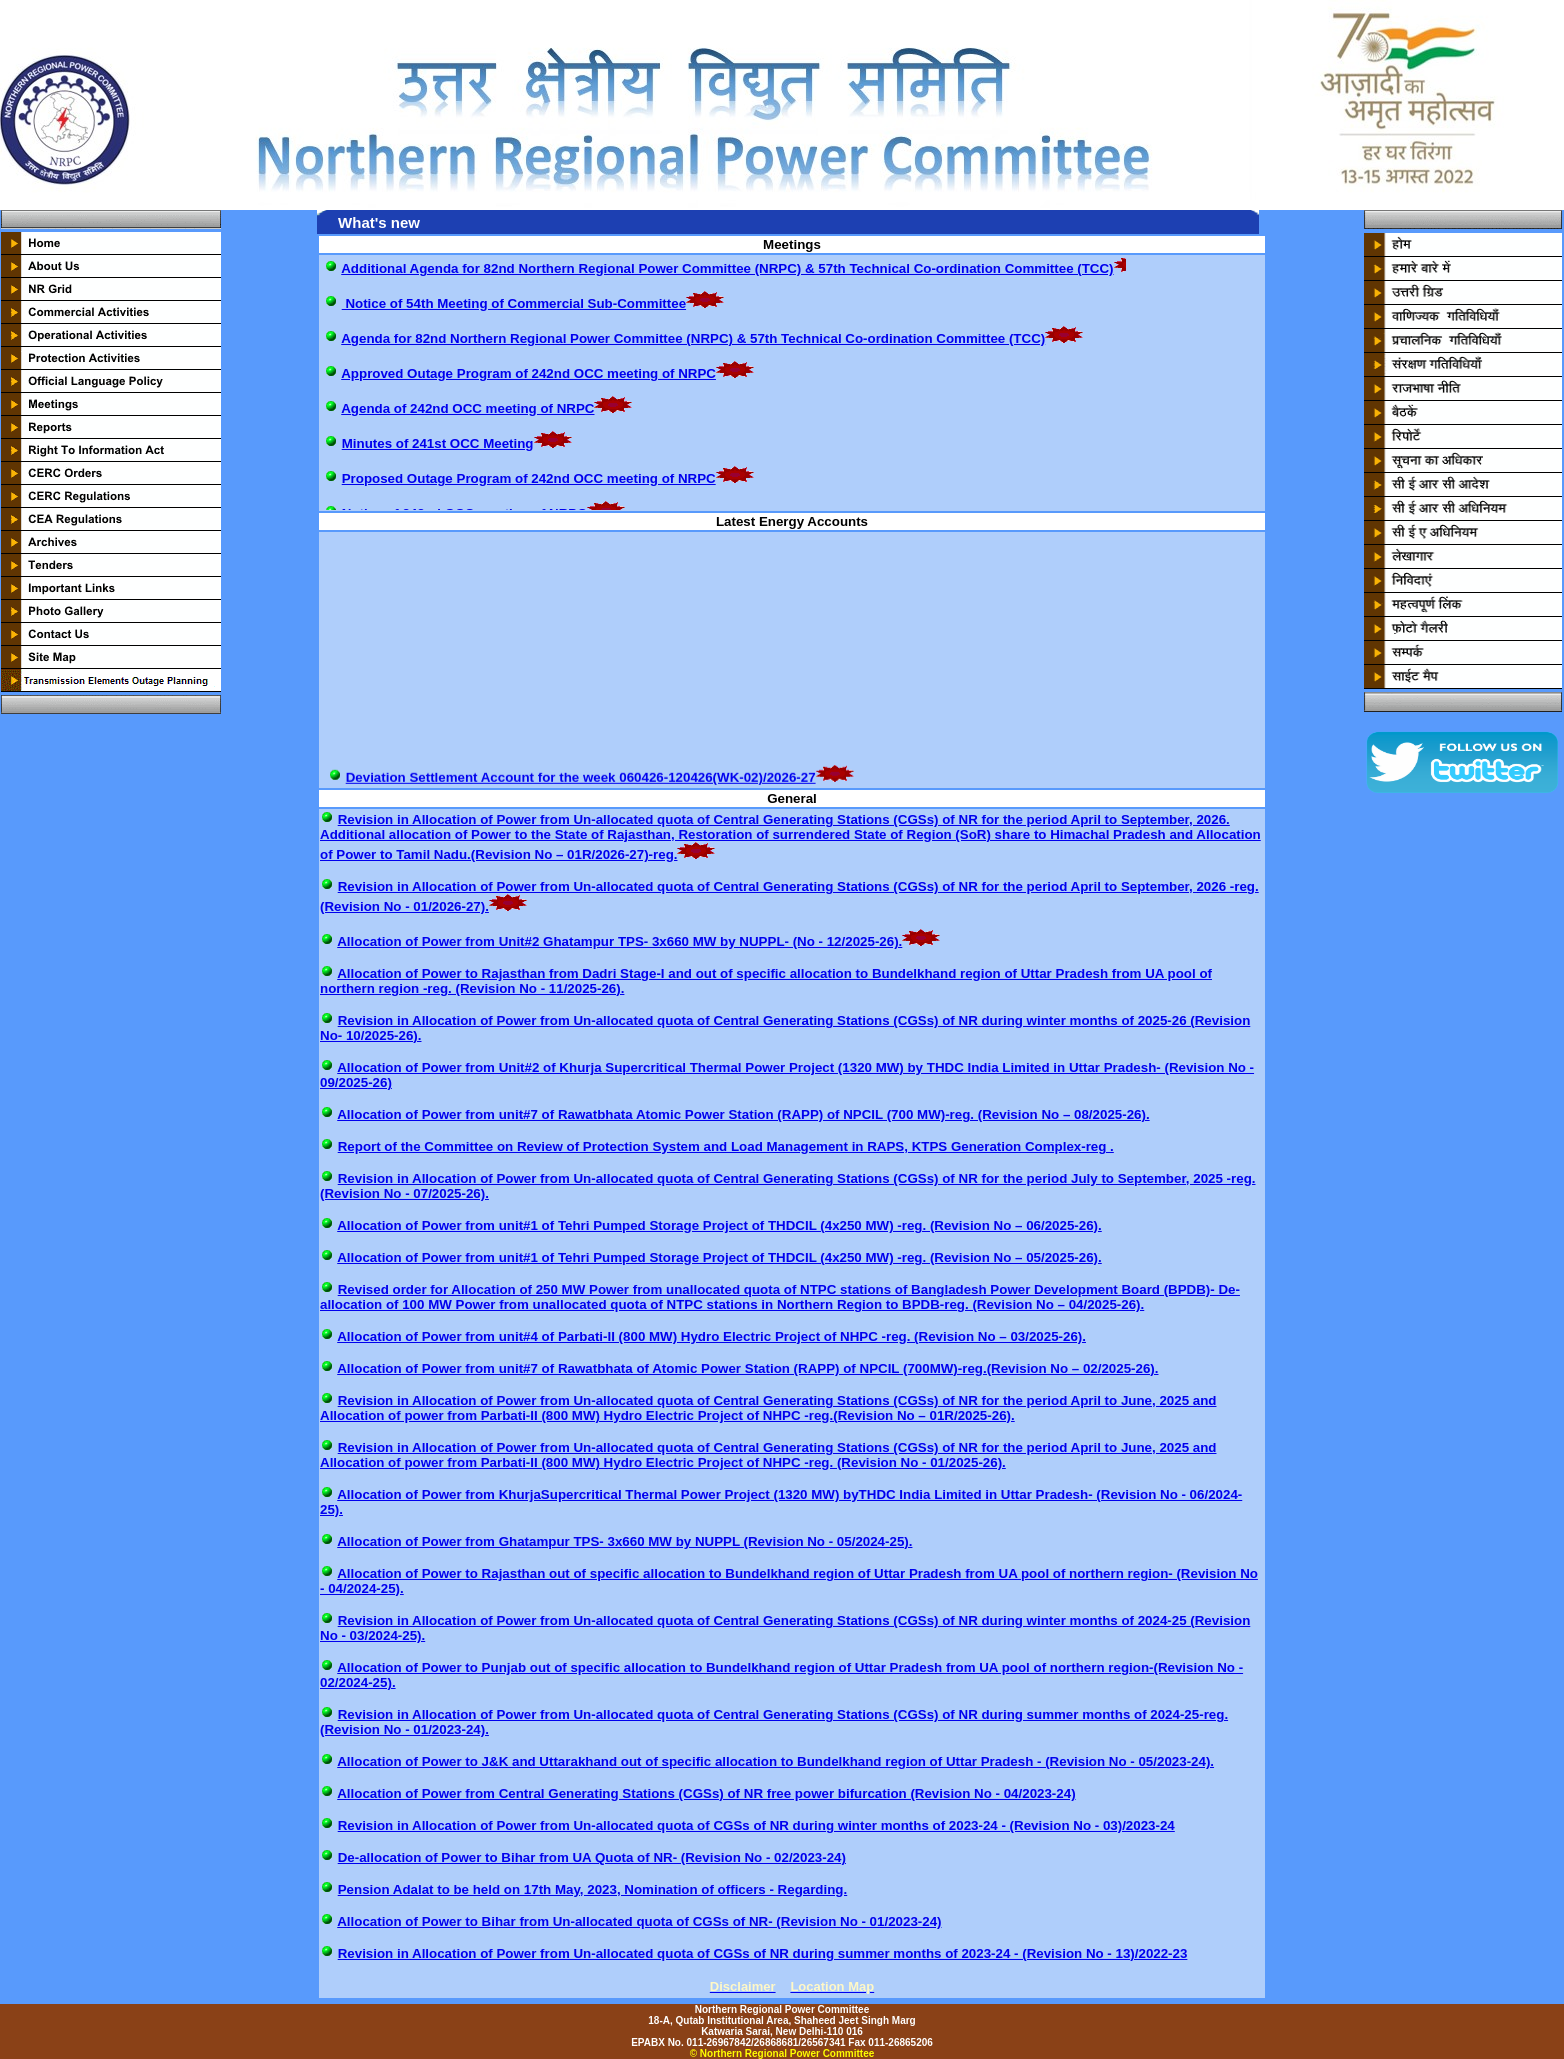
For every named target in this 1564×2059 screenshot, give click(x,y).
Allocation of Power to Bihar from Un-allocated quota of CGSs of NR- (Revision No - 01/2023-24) (639, 1921)
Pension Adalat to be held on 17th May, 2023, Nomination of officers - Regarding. (593, 1889)
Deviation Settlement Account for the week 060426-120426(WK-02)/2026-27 (581, 782)
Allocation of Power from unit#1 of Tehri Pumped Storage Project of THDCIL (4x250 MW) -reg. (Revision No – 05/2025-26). (719, 1257)
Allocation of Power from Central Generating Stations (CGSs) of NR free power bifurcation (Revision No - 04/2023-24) (706, 1793)
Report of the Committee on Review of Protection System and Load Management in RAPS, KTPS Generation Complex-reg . (726, 1146)
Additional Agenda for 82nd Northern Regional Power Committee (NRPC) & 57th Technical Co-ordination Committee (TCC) (727, 268)
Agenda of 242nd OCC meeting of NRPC (467, 408)
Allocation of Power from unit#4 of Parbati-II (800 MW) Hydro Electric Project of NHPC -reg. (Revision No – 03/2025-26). (711, 1336)
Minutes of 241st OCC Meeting (438, 443)
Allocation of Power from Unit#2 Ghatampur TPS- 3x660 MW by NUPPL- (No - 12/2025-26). (619, 941)
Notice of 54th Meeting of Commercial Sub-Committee (514, 303)
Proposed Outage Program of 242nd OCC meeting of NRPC (529, 478)
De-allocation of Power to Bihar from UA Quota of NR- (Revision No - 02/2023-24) (592, 1857)
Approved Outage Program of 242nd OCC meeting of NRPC (528, 373)
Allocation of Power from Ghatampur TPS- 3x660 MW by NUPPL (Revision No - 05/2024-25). (624, 1541)
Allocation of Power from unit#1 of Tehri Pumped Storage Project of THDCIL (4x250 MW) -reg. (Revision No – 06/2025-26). (719, 1225)
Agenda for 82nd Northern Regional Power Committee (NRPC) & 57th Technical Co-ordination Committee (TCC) (693, 338)
